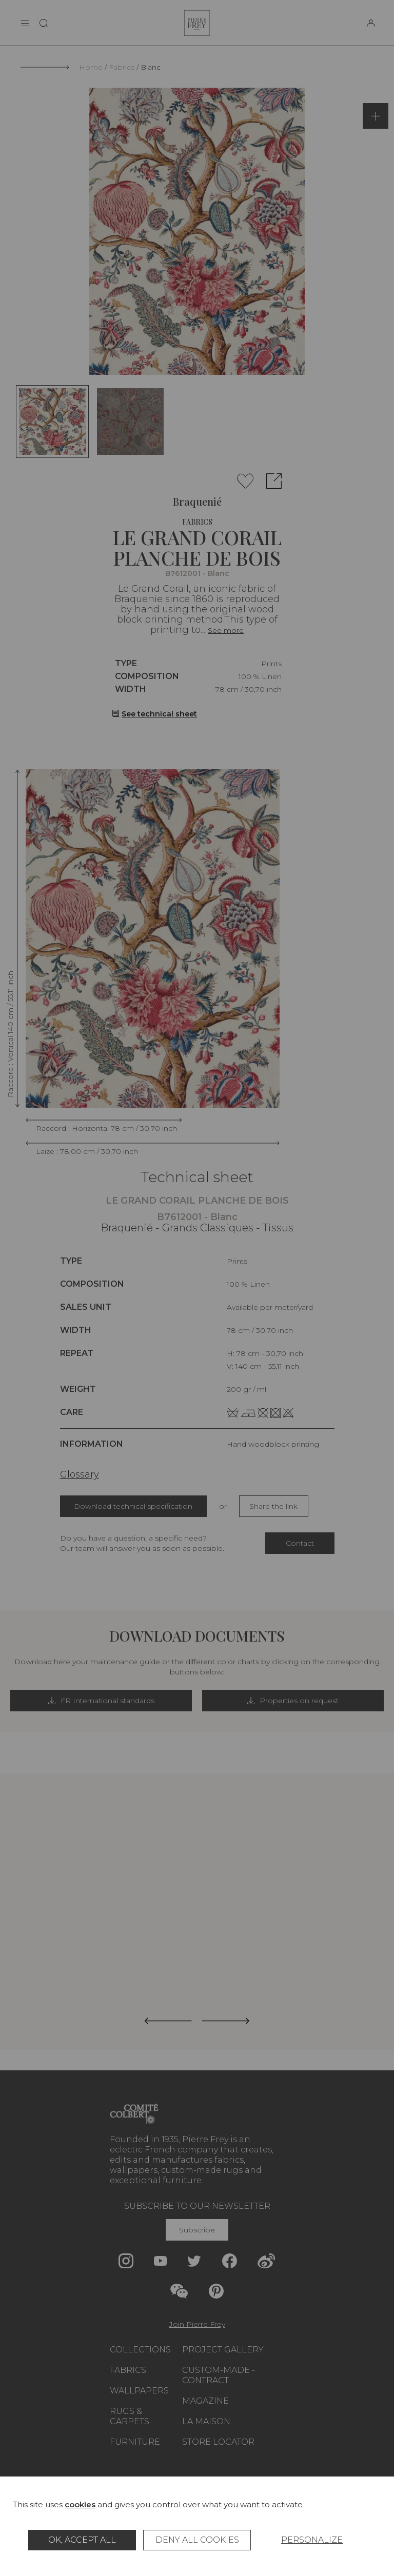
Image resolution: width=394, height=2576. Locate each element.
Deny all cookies (197, 2540)
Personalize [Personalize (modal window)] (312, 2540)
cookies (80, 2504)
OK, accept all (82, 2540)
